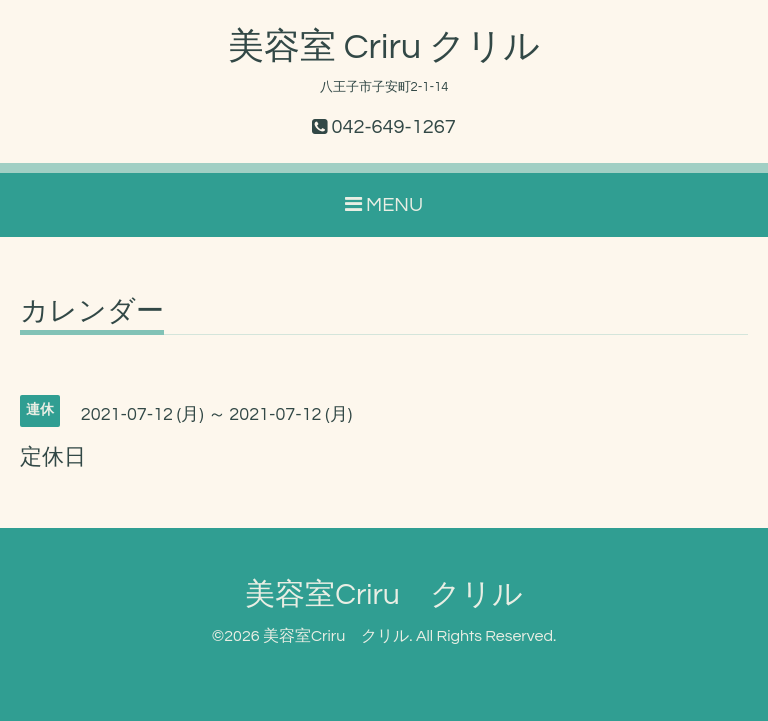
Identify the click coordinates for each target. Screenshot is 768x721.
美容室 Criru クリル (384, 47)
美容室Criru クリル (384, 594)
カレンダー (92, 312)
